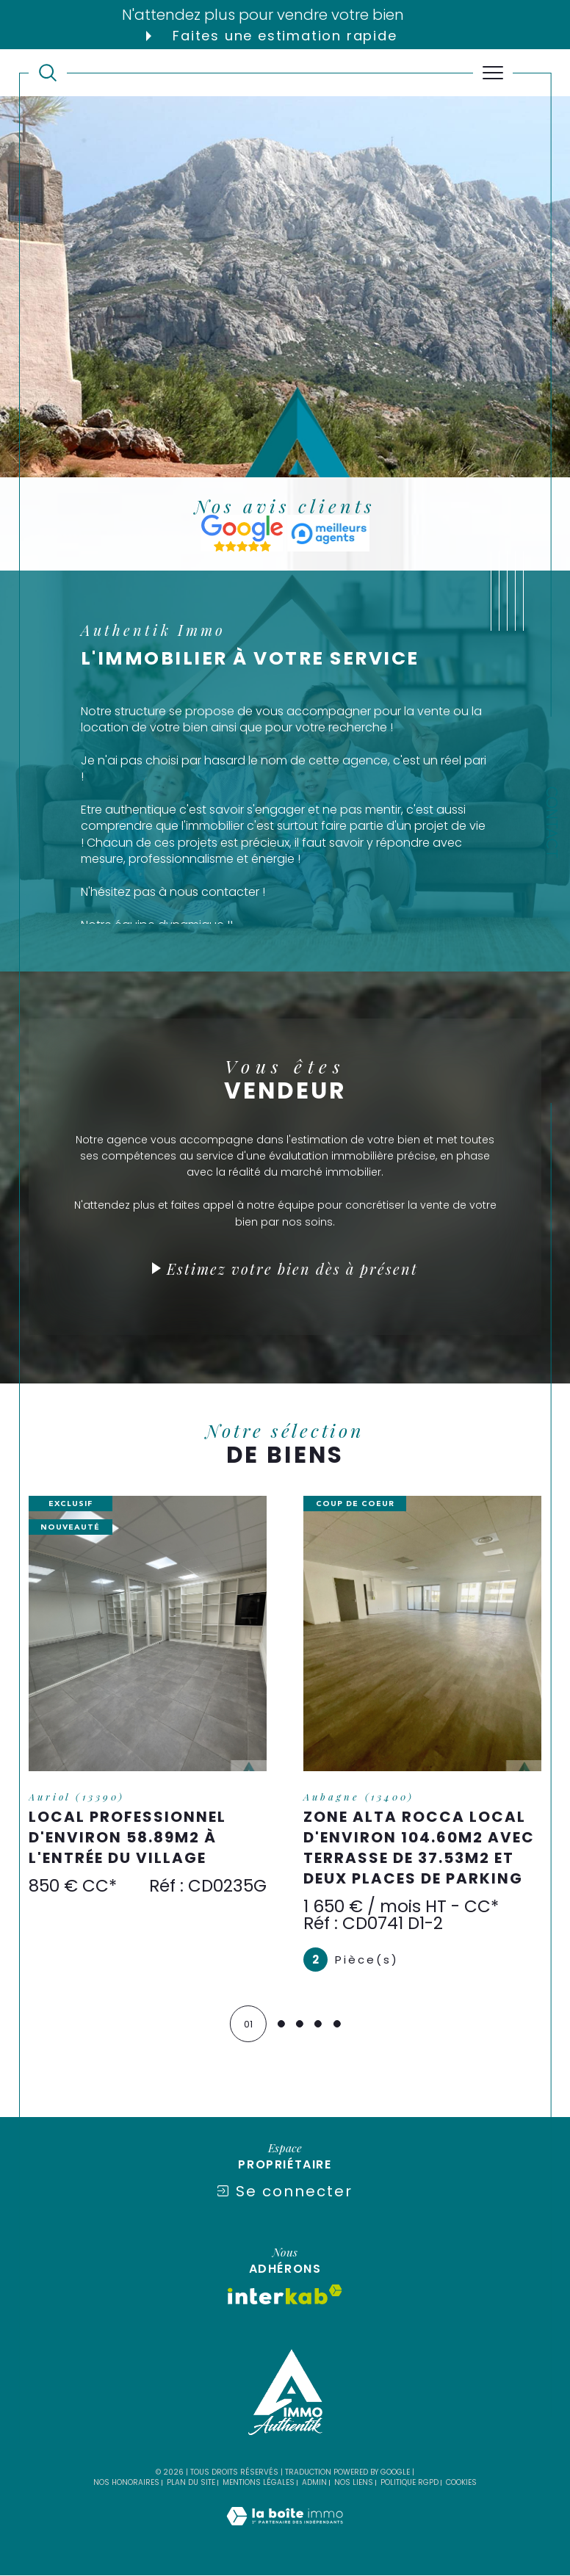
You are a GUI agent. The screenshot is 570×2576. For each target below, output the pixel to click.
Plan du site (191, 2483)
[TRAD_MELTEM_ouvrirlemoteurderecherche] (47, 72)
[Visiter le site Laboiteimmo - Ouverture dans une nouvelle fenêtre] (284, 2532)
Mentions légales (259, 2483)
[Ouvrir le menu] (493, 72)
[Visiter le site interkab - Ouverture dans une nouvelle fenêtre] (285, 2295)
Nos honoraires (126, 2483)
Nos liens (353, 2483)
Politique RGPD (409, 2483)
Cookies (461, 2483)
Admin (314, 2483)
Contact (551, 822)
